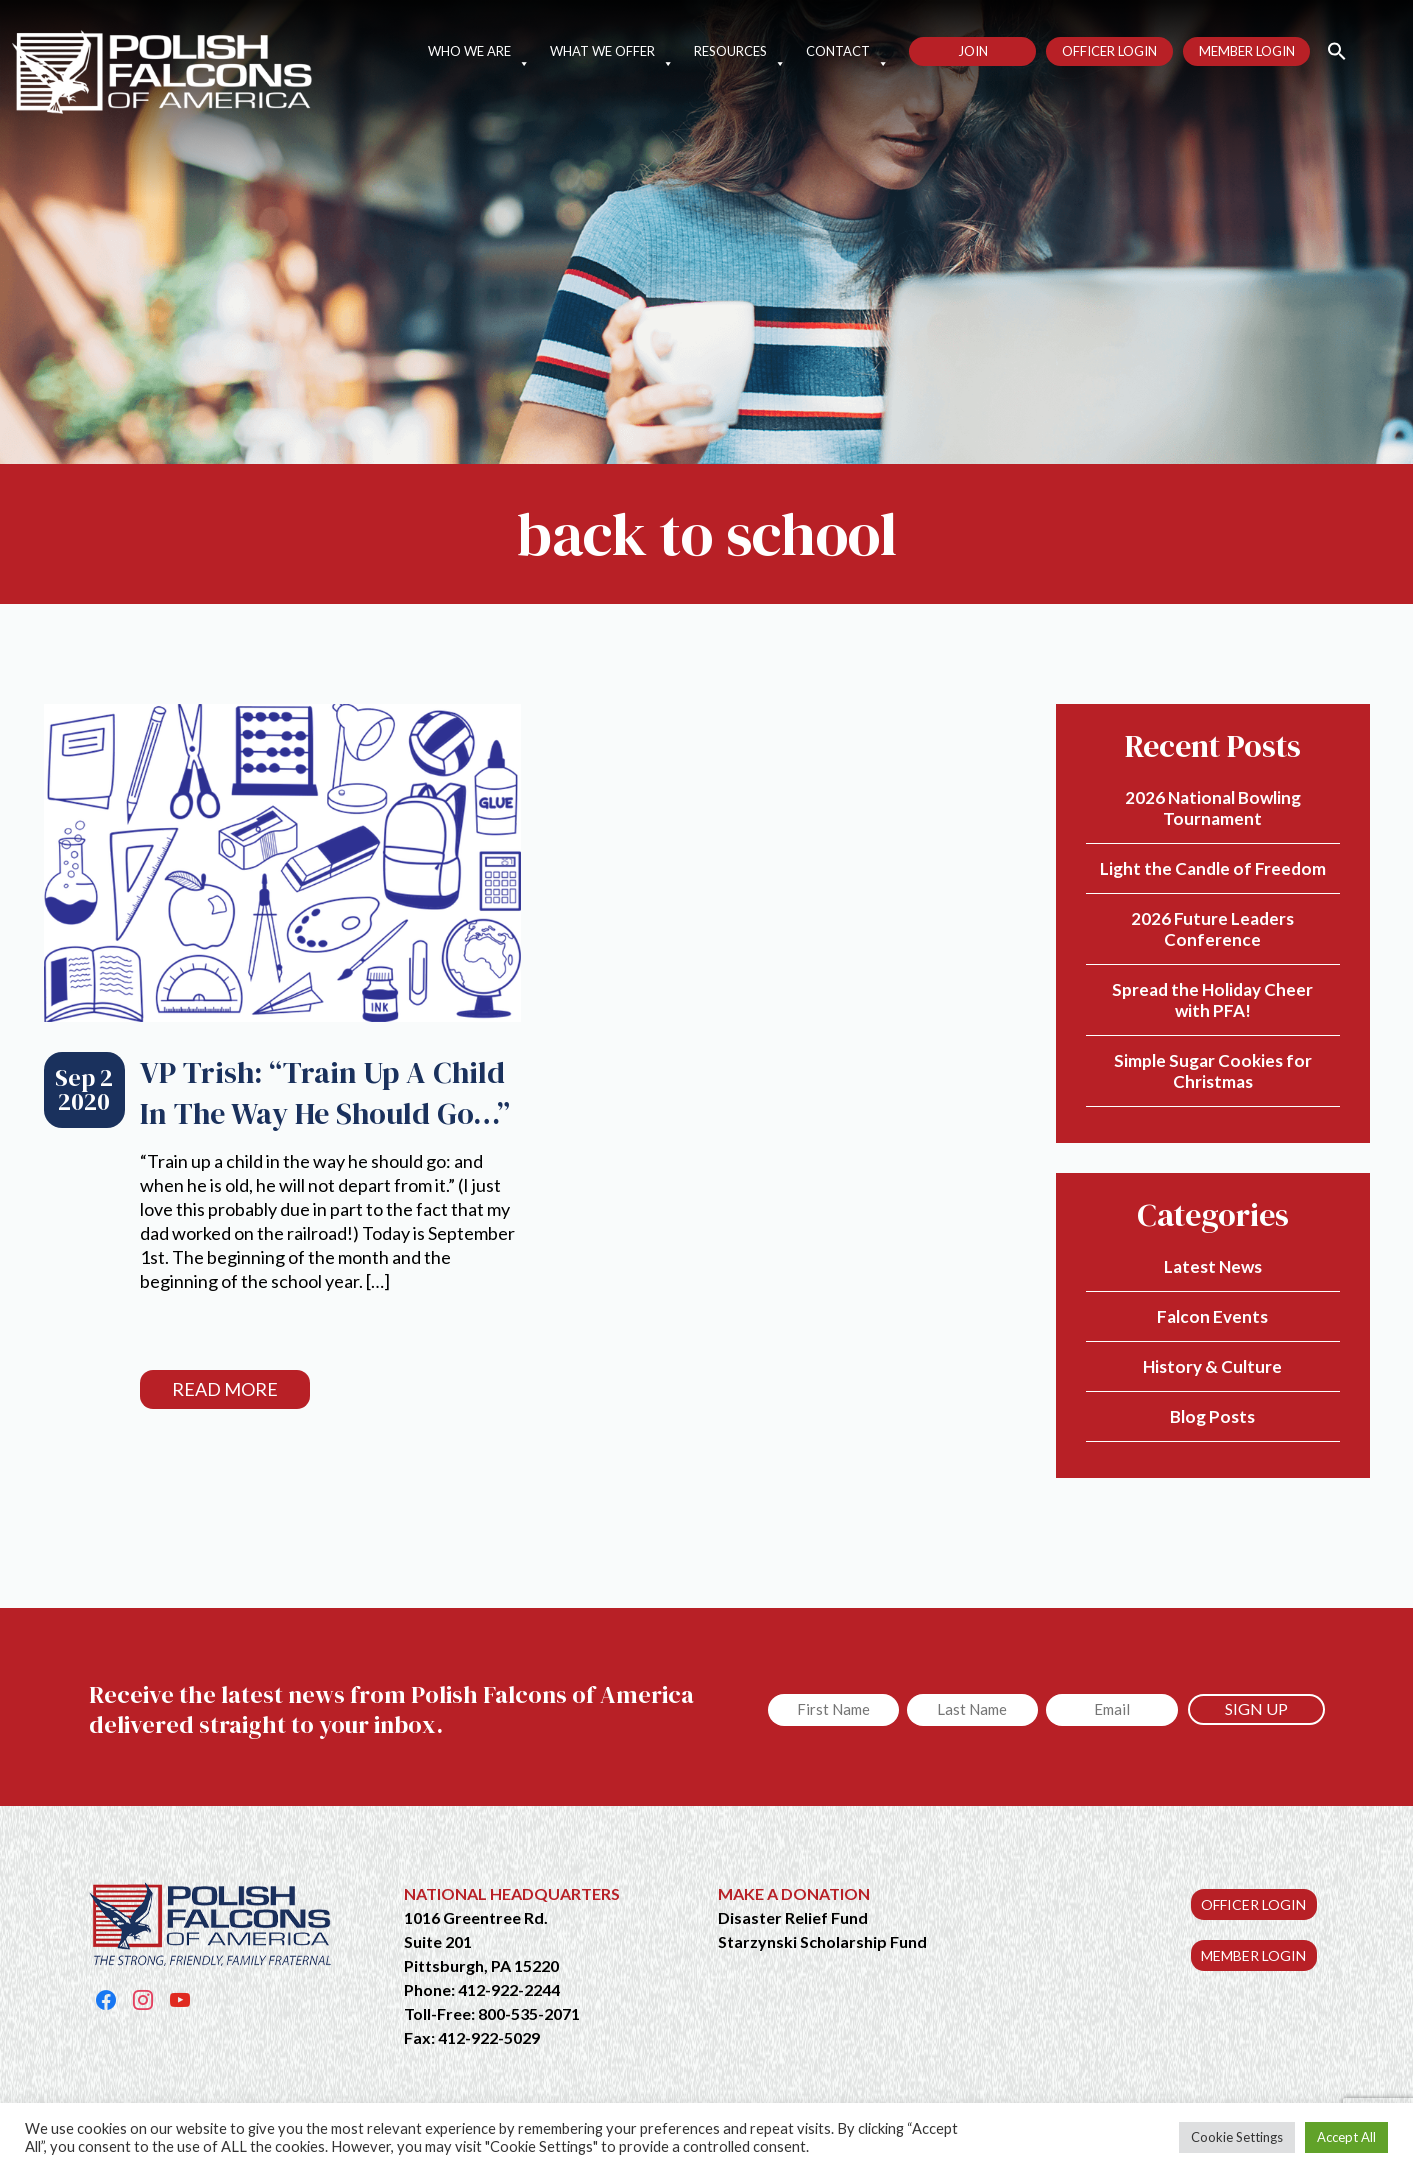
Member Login (1247, 51)
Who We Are (479, 51)
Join (973, 51)
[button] (1328, 49)
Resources (740, 51)
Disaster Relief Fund (793, 1917)
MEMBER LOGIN (1253, 1955)
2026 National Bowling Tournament (1213, 808)
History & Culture (1212, 1366)
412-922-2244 (509, 1989)
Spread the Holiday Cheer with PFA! (1212, 1000)
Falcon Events (1212, 1316)
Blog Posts (1212, 1416)
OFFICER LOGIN (1253, 1904)
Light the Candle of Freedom (1213, 868)
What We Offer (612, 51)
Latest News (1213, 1266)
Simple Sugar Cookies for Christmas (1213, 1071)
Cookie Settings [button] (1237, 2137)
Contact (847, 51)
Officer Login (1109, 51)
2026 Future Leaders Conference (1212, 929)
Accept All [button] (1346, 2137)
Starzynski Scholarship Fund (822, 1941)
